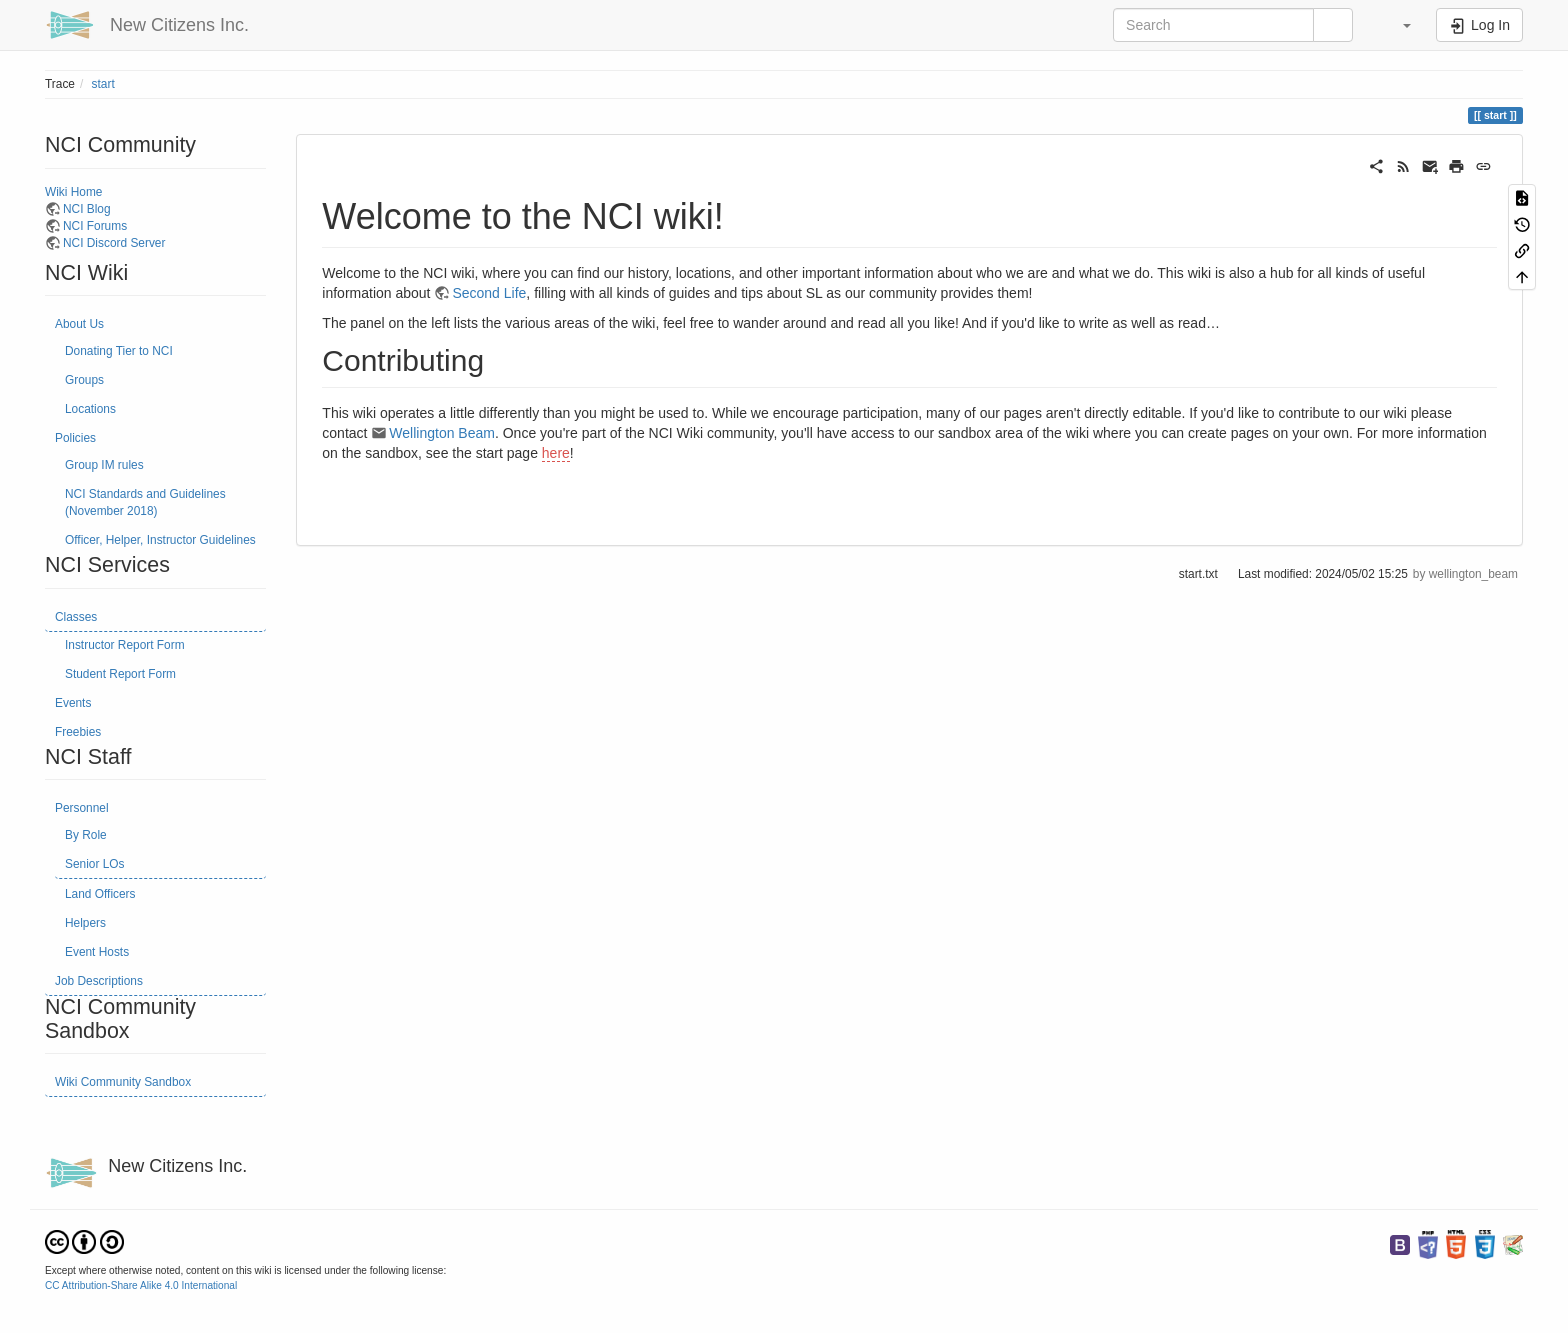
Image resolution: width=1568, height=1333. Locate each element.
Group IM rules (104, 465)
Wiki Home (73, 192)
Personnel (82, 808)
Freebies (78, 732)
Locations (90, 409)
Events (73, 703)
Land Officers (100, 894)
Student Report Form (120, 674)
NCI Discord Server (114, 243)
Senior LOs (94, 864)
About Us (79, 324)
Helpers (85, 923)
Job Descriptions (99, 981)
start (103, 84)
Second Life (489, 293)
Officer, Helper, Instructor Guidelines (160, 540)
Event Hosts (97, 952)
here (556, 453)
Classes (76, 617)
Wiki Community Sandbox (123, 1082)
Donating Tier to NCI (119, 351)
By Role (86, 835)
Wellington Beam (442, 433)
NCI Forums (95, 226)
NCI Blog (87, 209)
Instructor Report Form (125, 645)
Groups (84, 380)
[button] (1397, 25)
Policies (75, 438)
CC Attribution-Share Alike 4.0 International (141, 1285)
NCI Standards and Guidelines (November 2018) (145, 502)
